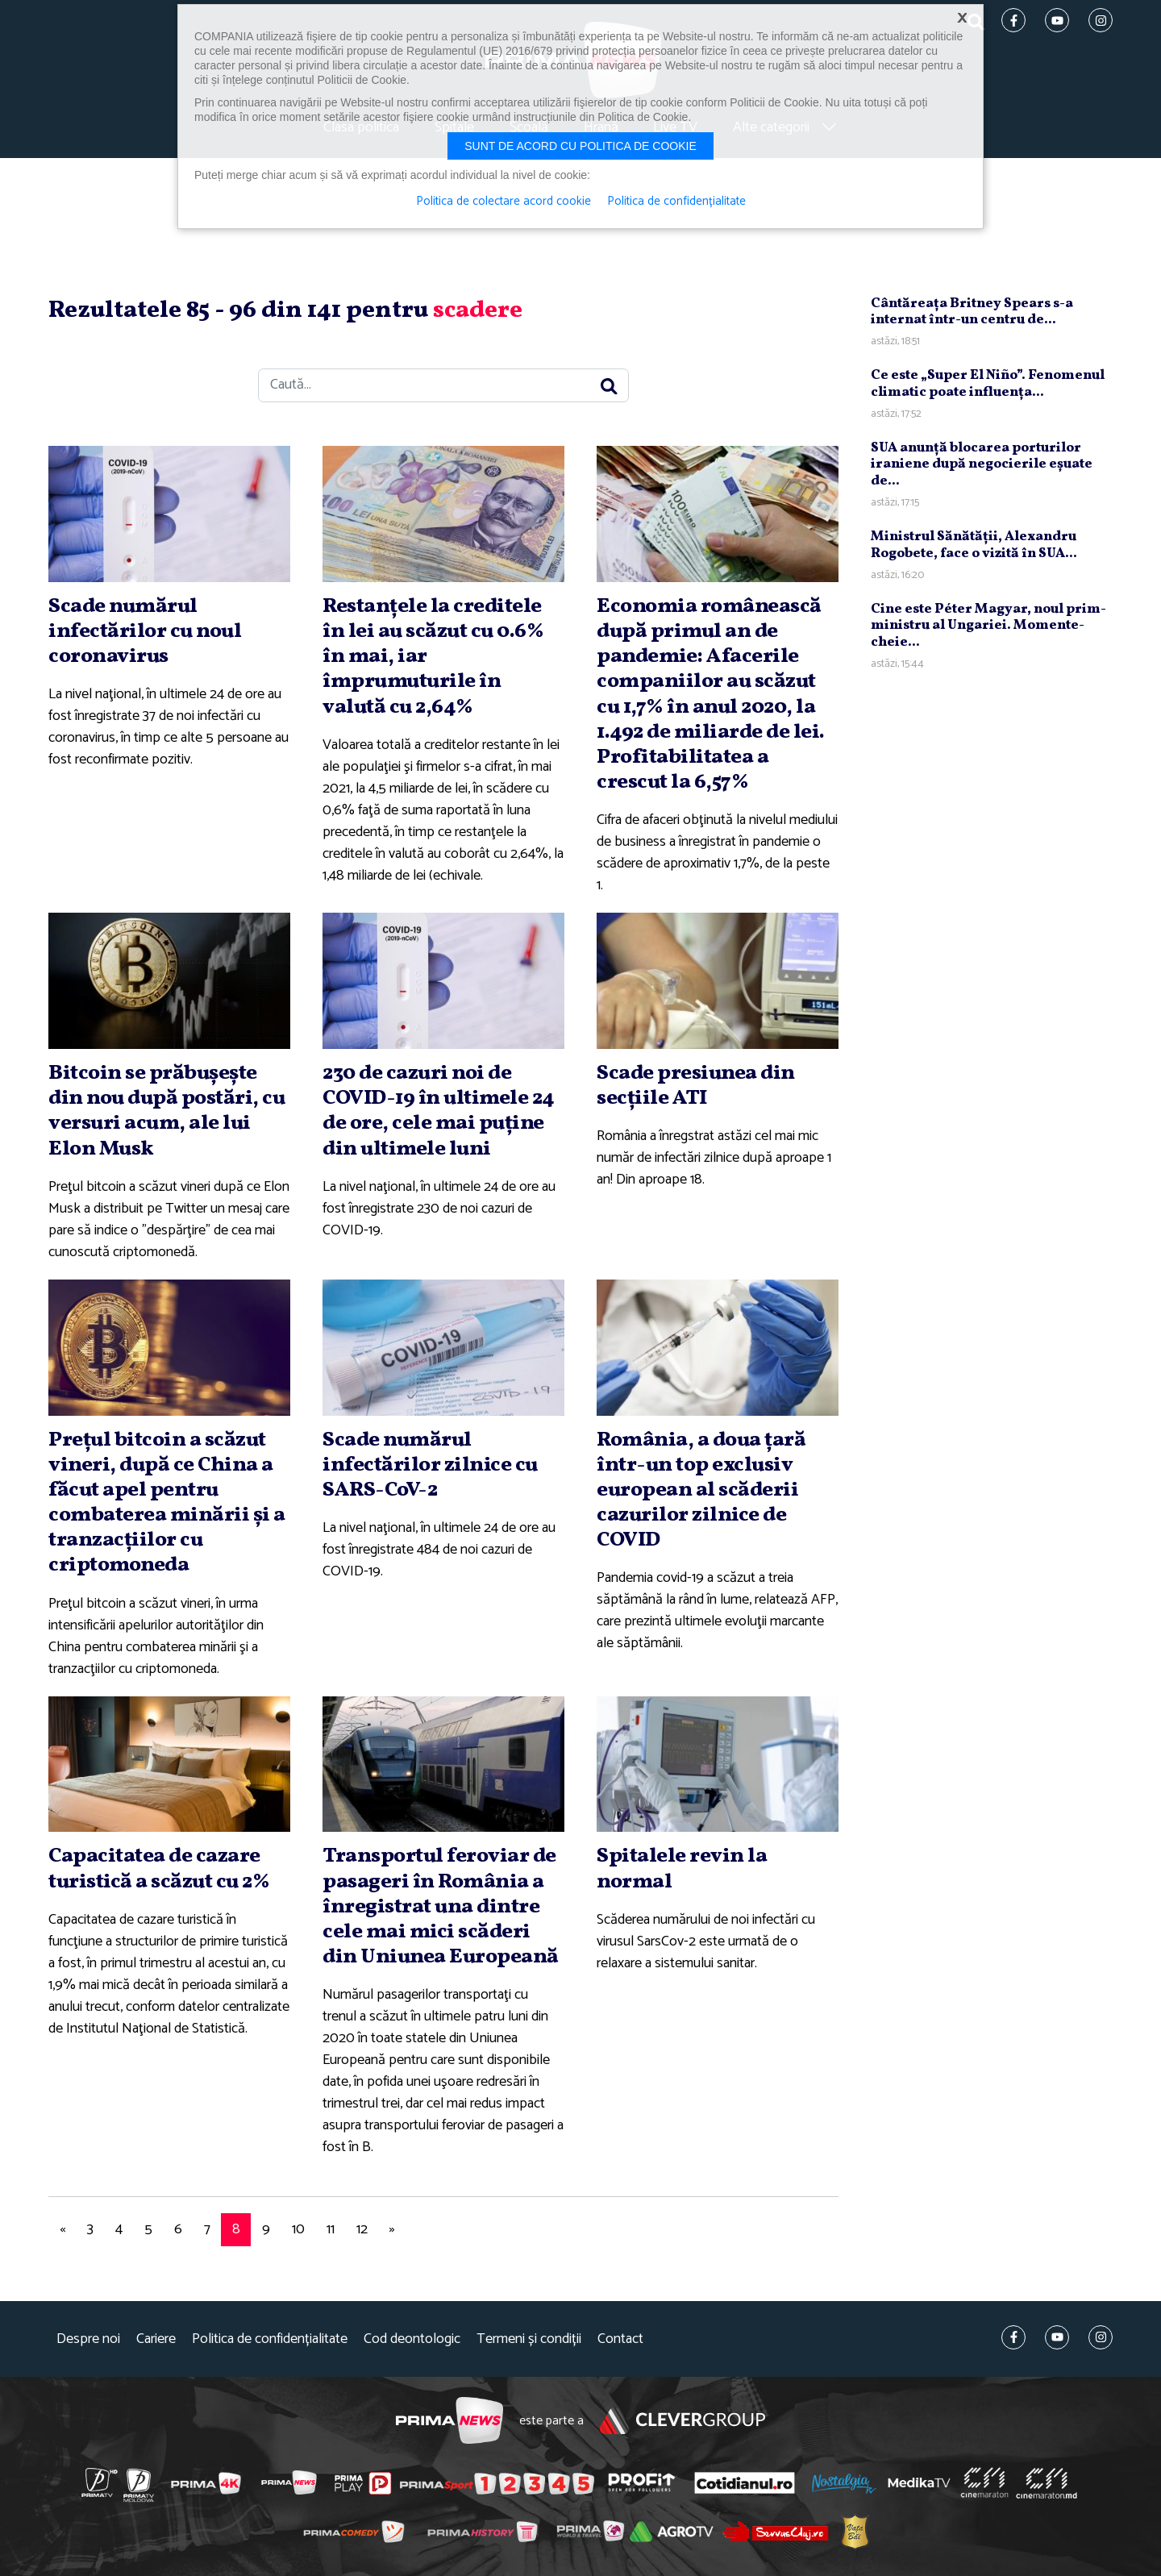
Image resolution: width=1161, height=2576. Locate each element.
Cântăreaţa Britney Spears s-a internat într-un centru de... (972, 311)
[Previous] (62, 2229)
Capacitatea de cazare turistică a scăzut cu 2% (158, 1868)
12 (362, 2229)
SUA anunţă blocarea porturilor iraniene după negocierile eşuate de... (981, 464)
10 (298, 2229)
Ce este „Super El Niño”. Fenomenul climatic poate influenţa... (988, 383)
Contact (620, 2339)
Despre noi (88, 2339)
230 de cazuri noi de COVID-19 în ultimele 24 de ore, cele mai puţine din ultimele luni (438, 1111)
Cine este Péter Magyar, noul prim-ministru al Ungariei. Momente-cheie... (988, 625)
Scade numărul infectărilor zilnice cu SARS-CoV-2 (430, 1464)
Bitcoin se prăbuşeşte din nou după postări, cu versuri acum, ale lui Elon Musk (166, 1111)
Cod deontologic (412, 2339)
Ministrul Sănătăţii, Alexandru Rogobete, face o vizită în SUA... (974, 544)
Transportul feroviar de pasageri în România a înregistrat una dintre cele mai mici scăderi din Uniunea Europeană (440, 1906)
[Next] (392, 2229)
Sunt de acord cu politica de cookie (580, 145)
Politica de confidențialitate (269, 2339)
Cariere (156, 2339)
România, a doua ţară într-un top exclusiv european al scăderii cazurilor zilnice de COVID (701, 1490)
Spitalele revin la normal (682, 1868)
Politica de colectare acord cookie (503, 201)
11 (331, 2229)
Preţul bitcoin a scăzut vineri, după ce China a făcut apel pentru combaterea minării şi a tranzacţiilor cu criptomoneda (166, 1502)
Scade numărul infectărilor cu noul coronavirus (144, 631)
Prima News (449, 2421)
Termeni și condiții (528, 2339)
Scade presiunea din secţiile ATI (696, 1086)
